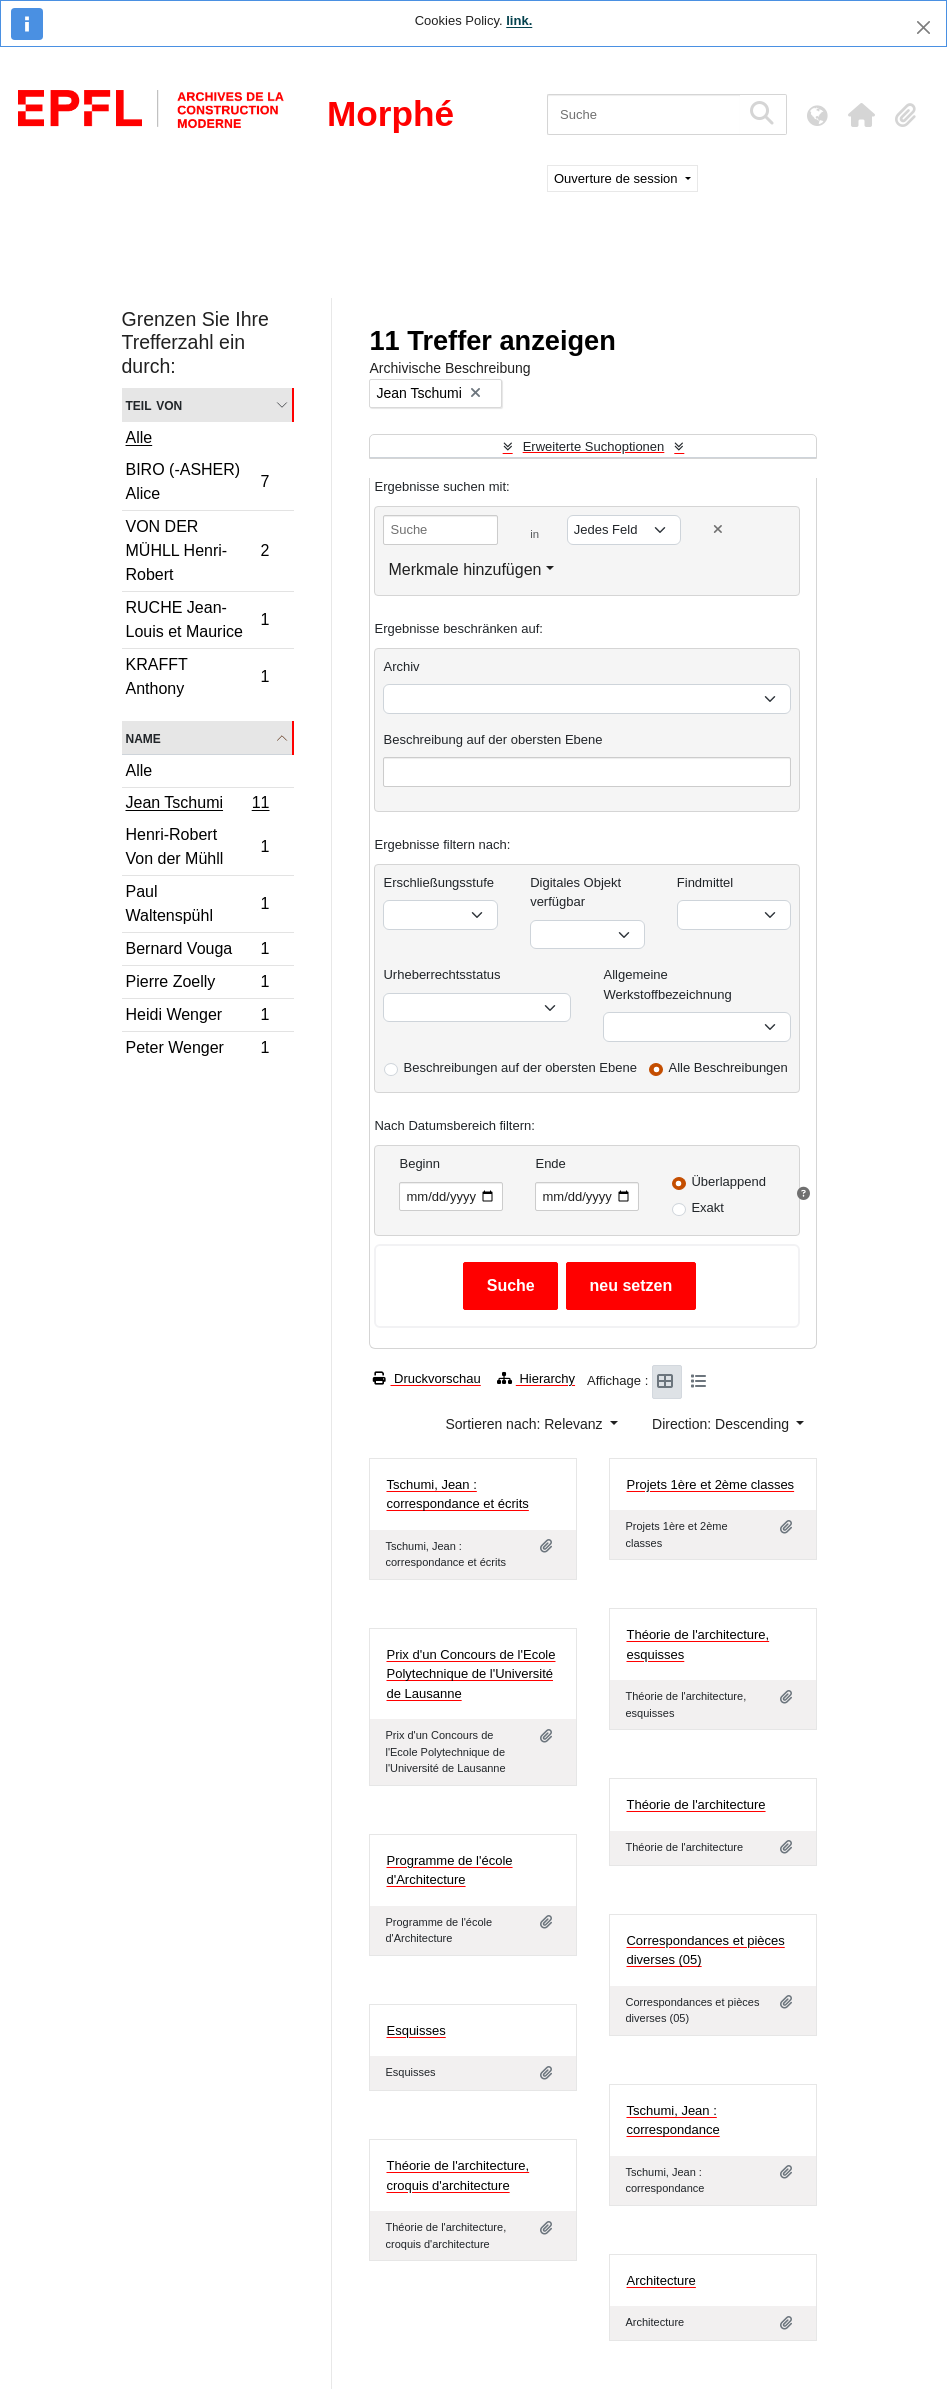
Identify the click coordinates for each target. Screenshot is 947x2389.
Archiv (401, 666)
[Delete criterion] (718, 529)
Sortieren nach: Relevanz (525, 1424)
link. (519, 20)
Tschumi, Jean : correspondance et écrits (457, 1494)
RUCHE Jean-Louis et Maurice (197, 619)
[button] (861, 115)
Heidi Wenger (197, 1017)
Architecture (660, 2280)
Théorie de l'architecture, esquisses (697, 1644)
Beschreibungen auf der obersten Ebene (519, 1067)
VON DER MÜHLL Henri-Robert (197, 550)
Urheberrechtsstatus (441, 974)
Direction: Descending (722, 1424)
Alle (139, 437)
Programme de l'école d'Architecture (449, 1870)
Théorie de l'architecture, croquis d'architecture (457, 2175)
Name (143, 737)
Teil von (154, 404)
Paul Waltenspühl (197, 903)
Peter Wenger (197, 1050)
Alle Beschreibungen (728, 1067)
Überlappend (728, 1181)
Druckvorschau (426, 1378)
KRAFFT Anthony (197, 676)
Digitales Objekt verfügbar (575, 892)
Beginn (419, 1163)
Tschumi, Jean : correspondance (672, 2120)
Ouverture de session (617, 178)
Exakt (707, 1207)
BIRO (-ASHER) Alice (197, 481)
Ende (550, 1163)
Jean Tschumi (197, 805)
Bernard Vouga (197, 951)
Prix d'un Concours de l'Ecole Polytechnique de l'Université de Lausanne (470, 1674)
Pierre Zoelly (197, 984)
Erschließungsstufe (438, 882)
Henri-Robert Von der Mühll (197, 846)
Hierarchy (536, 1378)
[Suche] (643, 114)
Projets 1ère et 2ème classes (710, 1484)
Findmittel (705, 882)
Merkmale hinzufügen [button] (464, 569)
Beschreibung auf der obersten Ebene (492, 739)
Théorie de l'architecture (695, 1804)
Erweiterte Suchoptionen (594, 446)
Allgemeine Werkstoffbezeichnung (667, 984)
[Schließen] (923, 27)
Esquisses (415, 2030)
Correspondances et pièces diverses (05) (705, 1950)
